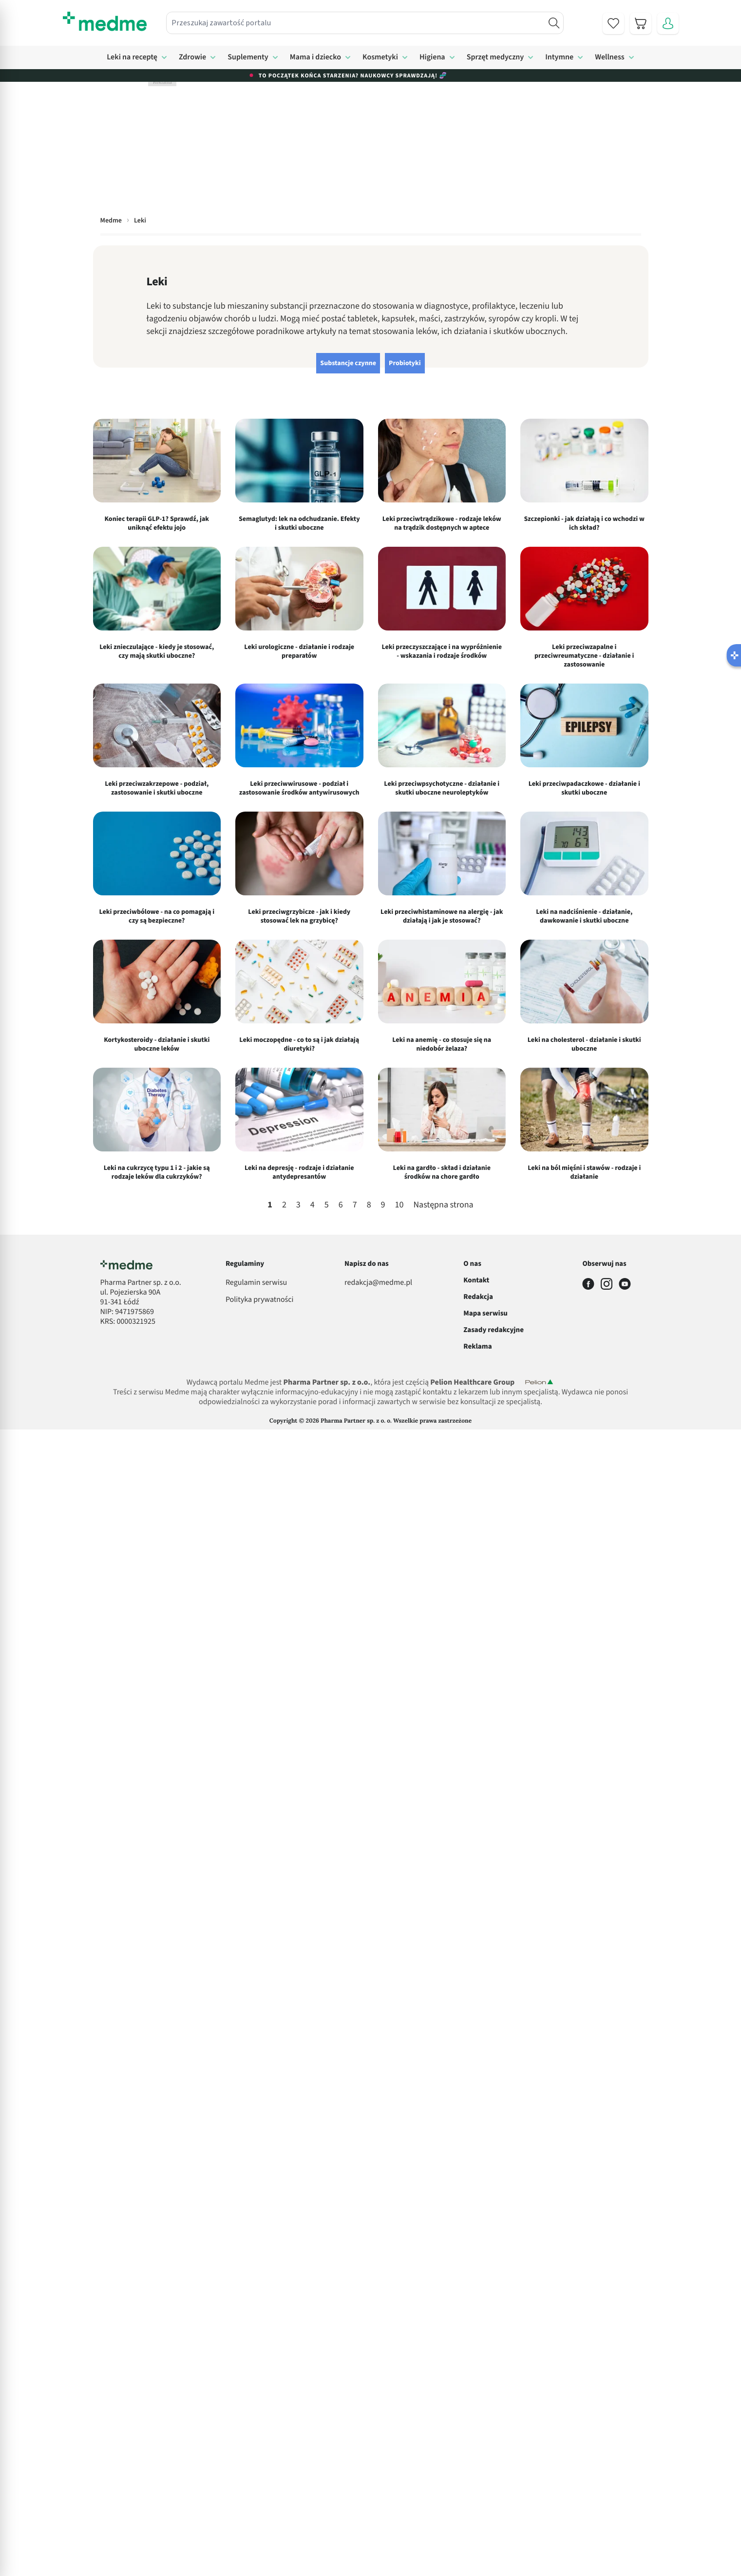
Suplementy (248, 57)
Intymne (559, 57)
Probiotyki (405, 363)
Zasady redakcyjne (493, 1329)
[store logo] (105, 21)
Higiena (432, 57)
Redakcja (478, 1296)
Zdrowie (192, 57)
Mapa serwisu (485, 1313)
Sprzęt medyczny (495, 57)
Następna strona (443, 1205)
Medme (111, 220)
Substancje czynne (348, 363)
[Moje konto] (668, 23)
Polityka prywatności (260, 1300)
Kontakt (476, 1280)
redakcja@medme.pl (378, 1283)
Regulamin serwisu (256, 1283)
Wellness (610, 57)
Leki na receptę (132, 57)
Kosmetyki (380, 57)
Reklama (477, 1346)
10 (399, 1205)
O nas (472, 1263)
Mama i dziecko (315, 57)
